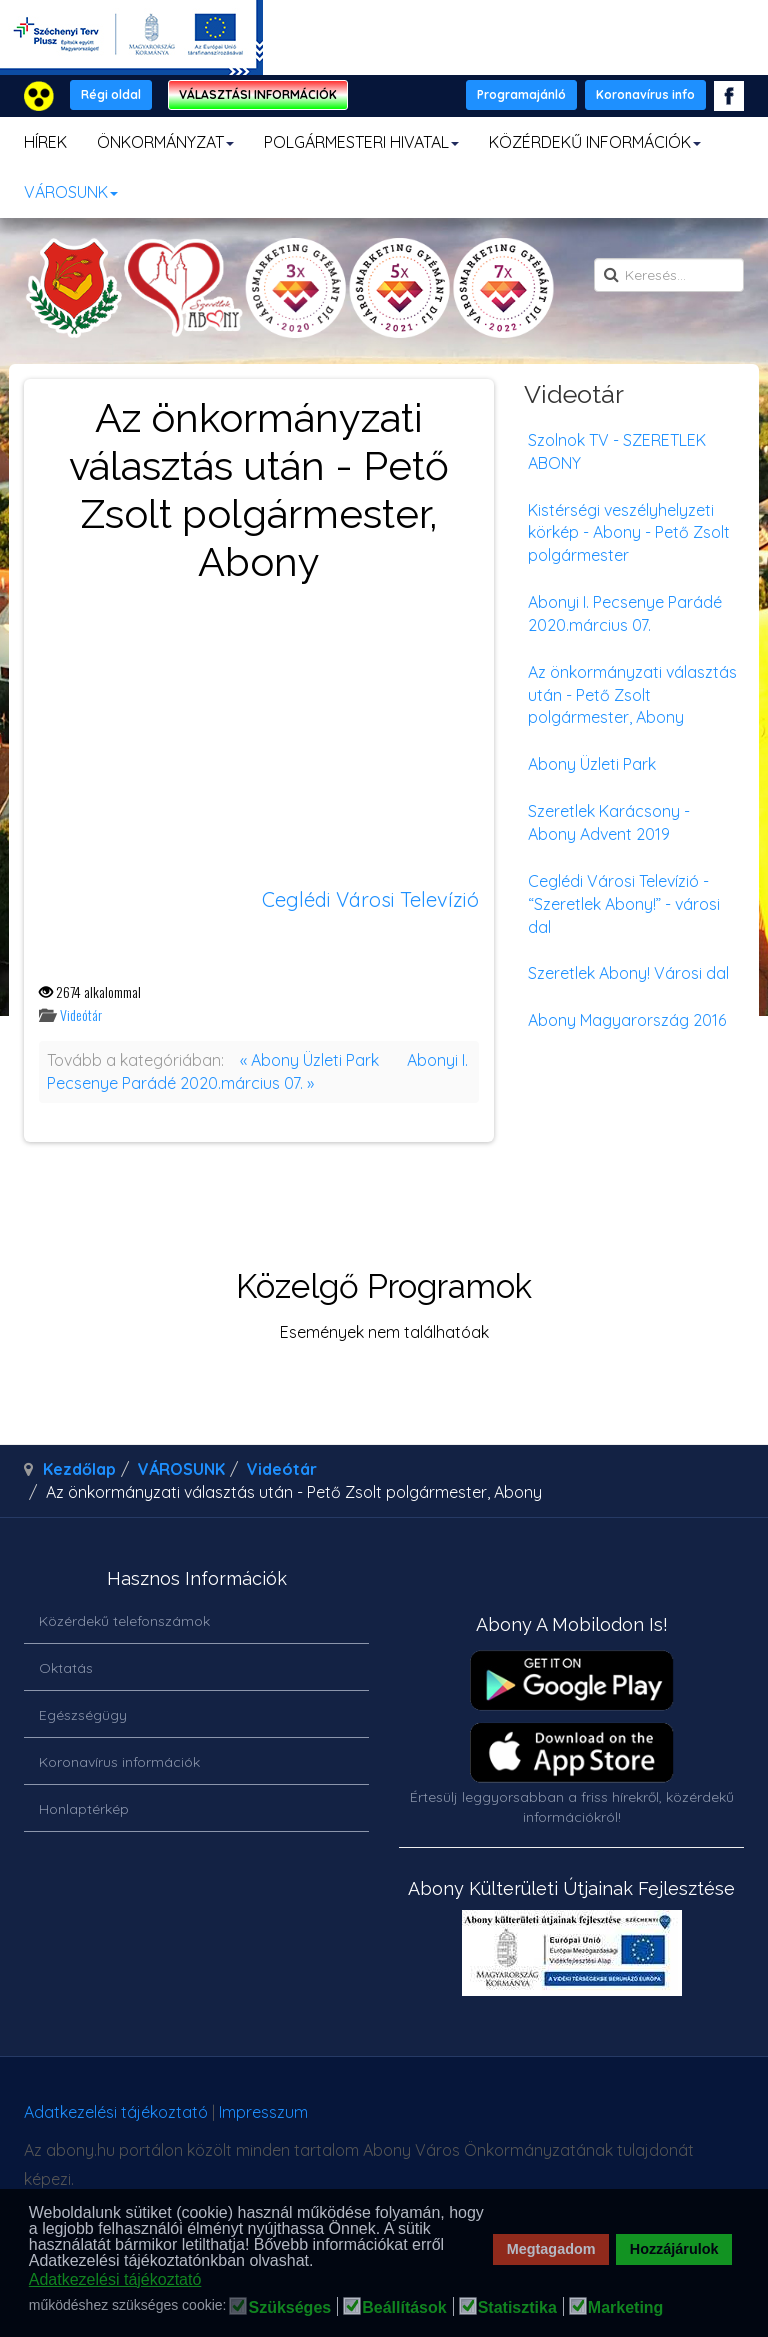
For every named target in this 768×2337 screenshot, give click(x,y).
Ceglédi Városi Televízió (370, 899)
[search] (669, 275)
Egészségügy (83, 1715)
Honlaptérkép (84, 1809)
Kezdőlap (79, 1469)
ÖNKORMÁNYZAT (165, 142)
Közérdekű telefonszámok (124, 1621)
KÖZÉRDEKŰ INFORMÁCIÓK (595, 142)
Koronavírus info (645, 94)
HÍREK (45, 142)
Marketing (626, 2308)
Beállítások (404, 2308)
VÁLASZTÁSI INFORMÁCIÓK (258, 94)
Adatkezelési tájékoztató (116, 2112)
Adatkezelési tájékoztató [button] (115, 2279)
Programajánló (521, 94)
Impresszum (263, 2112)
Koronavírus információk (119, 1762)
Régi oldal (111, 94)
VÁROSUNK (71, 192)
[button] (319, 2262)
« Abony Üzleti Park (309, 1060)
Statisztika (517, 2308)
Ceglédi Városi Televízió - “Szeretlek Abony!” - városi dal (624, 904)
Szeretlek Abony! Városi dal (628, 973)
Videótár (81, 1014)
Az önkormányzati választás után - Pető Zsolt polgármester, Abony (632, 695)
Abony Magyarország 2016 (627, 1020)
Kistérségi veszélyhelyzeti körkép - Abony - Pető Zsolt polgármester (629, 533)
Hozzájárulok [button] (674, 2249)
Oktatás (66, 1668)
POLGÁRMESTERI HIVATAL (361, 142)
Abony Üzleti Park (592, 764)
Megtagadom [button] (551, 2249)
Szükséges (289, 2308)
